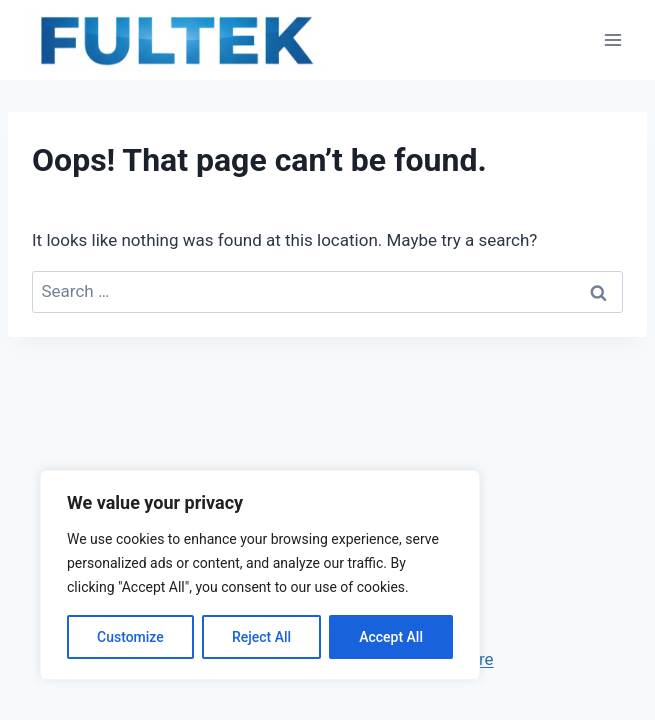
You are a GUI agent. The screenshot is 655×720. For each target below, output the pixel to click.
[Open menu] (612, 39)
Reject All (261, 637)
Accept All (391, 637)
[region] (260, 575)
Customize (130, 637)
